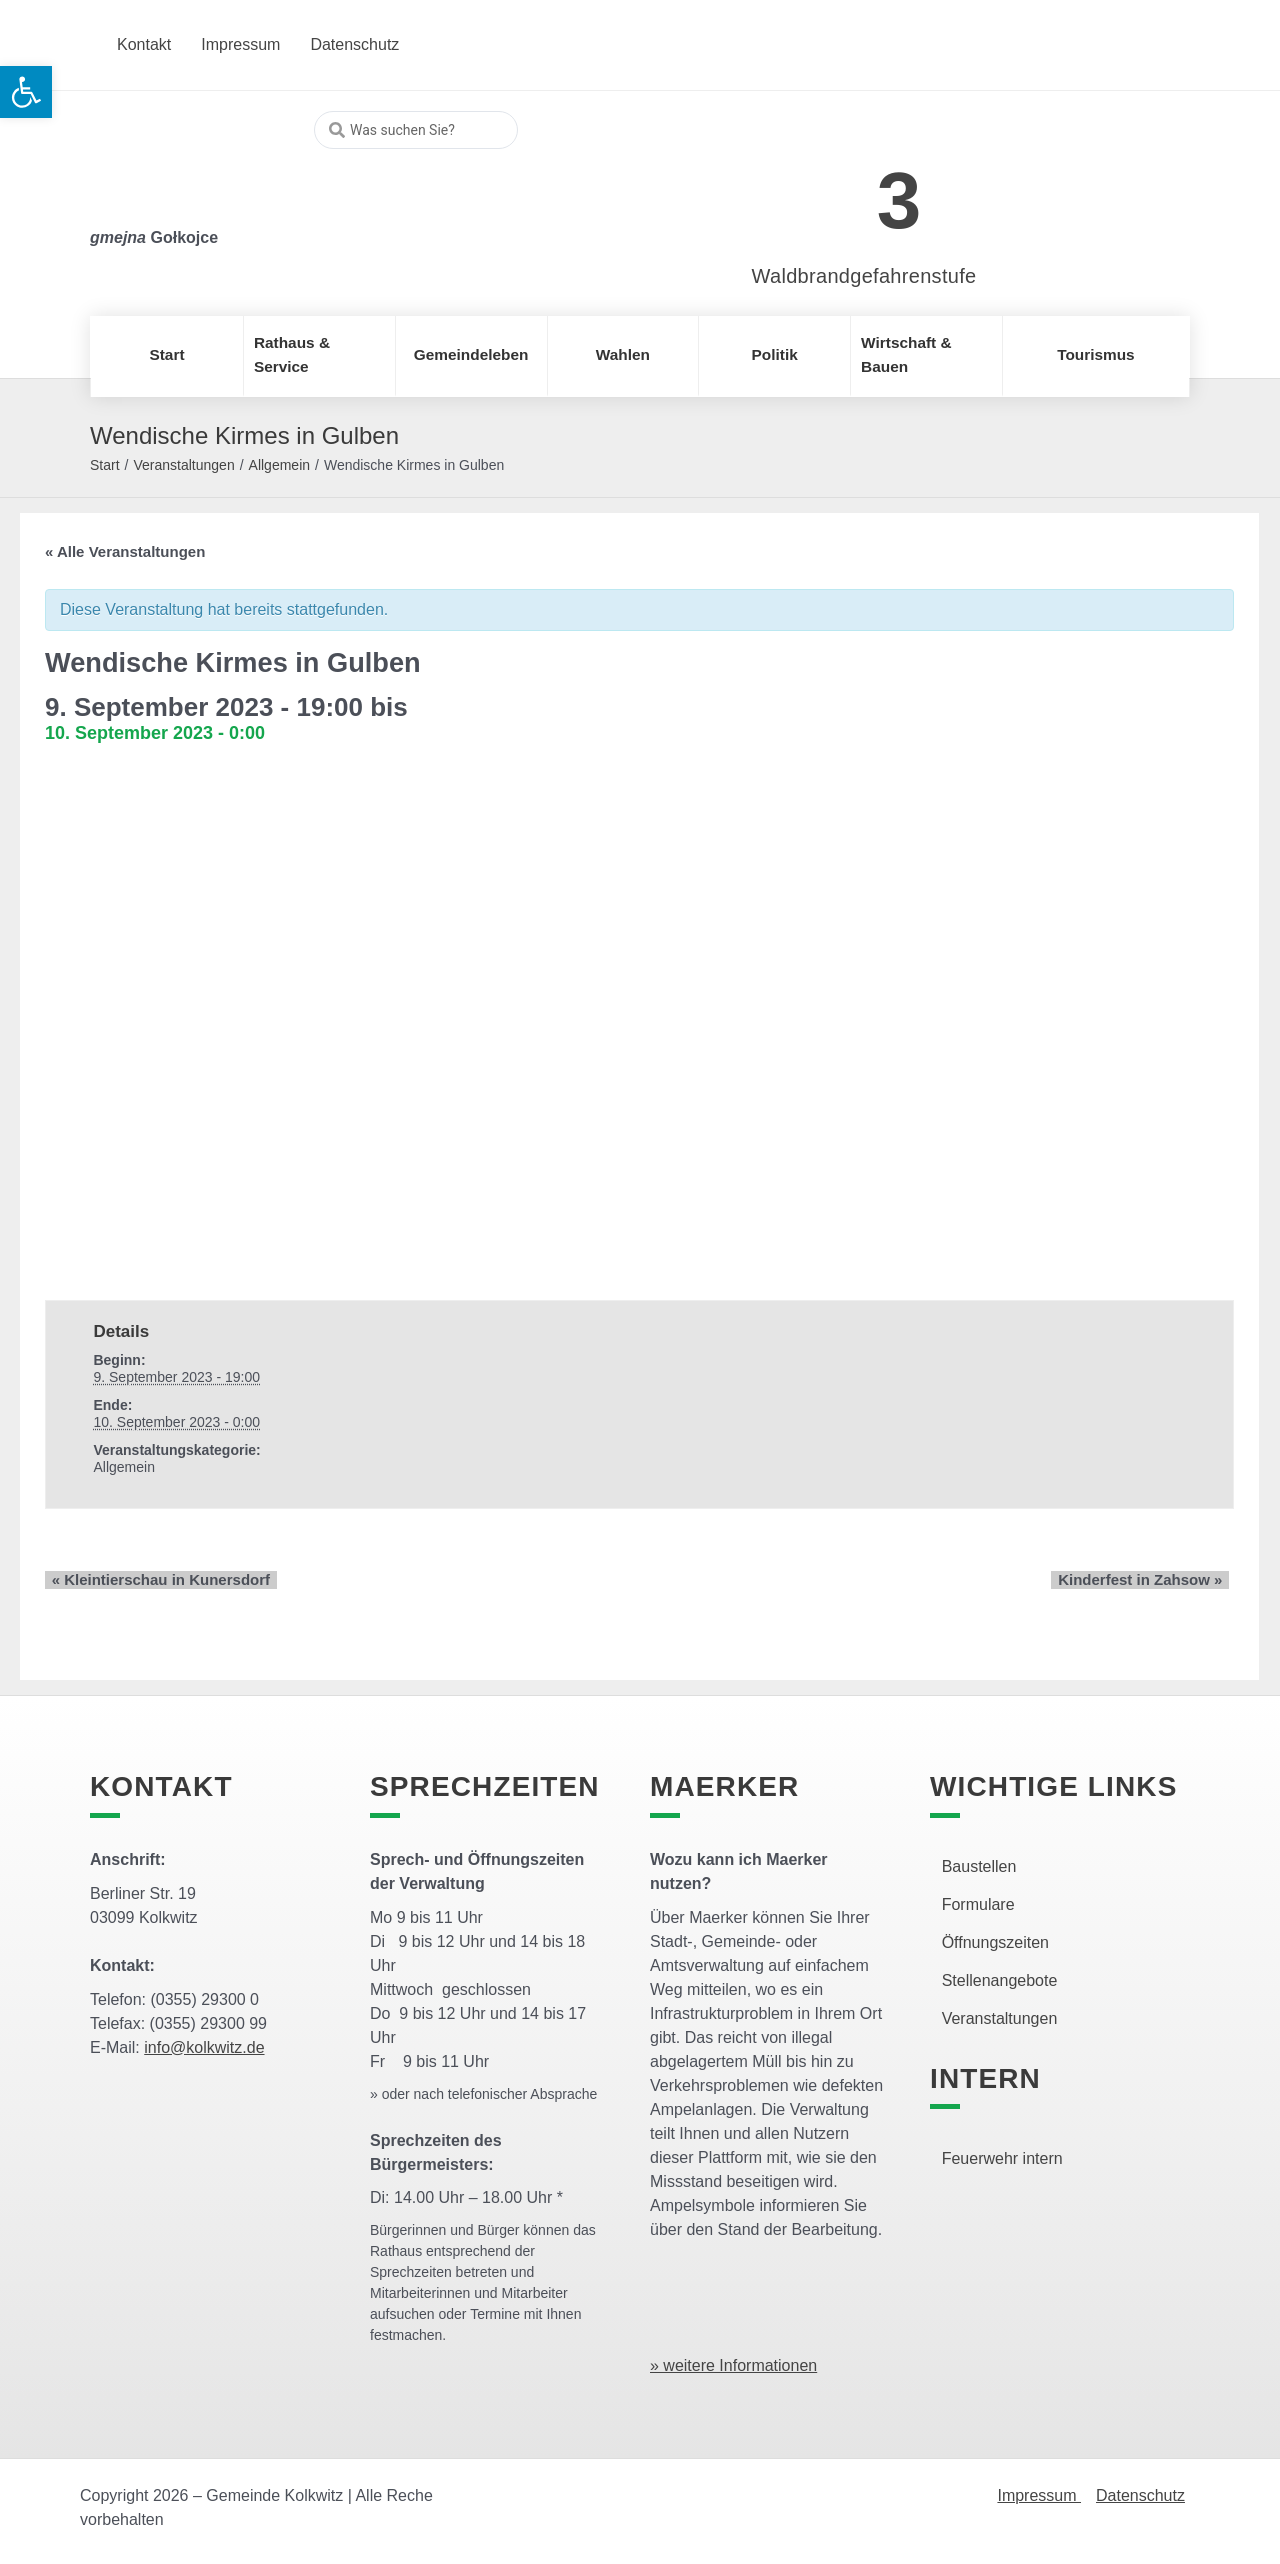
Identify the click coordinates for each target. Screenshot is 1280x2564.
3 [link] (899, 200)
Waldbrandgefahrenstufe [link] (864, 276)
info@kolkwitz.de (204, 2047)
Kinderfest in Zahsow (1147, 1579)
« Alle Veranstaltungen (125, 551)
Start (105, 465)
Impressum (1039, 2495)
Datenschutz (1140, 2495)
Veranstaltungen (183, 465)
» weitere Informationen (733, 2365)
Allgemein (279, 465)
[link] (834, 189)
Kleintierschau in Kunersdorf (154, 1579)
